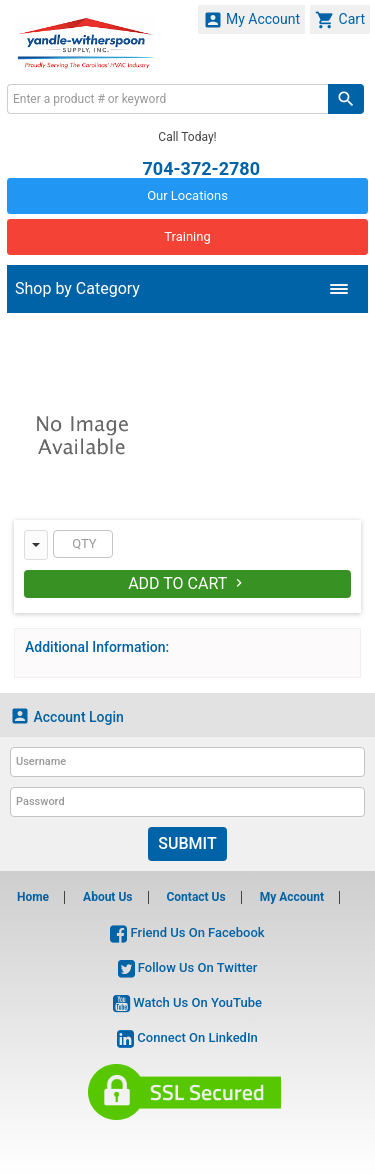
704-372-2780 (201, 167)
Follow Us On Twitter (188, 967)
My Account (252, 20)
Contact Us (195, 897)
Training (187, 236)
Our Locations (187, 195)
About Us (107, 897)
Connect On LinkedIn (187, 1037)
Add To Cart (187, 583)
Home (33, 897)
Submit (187, 843)
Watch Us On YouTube (187, 1002)
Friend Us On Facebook (187, 932)
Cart (340, 20)
